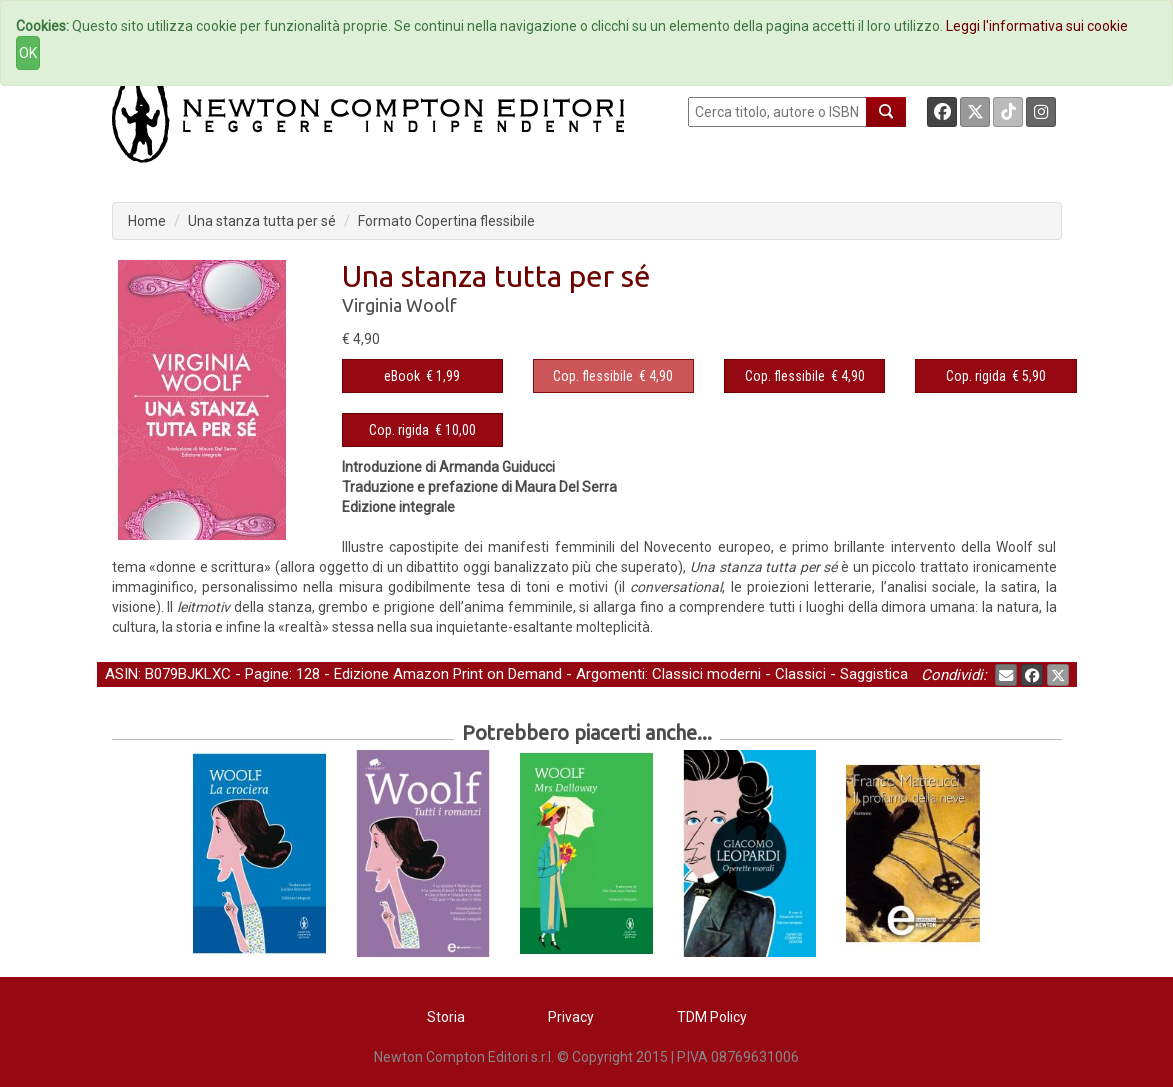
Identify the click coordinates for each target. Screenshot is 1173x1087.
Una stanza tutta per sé (262, 221)
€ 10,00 (422, 430)
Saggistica (874, 674)
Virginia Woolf (399, 305)
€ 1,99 (422, 376)
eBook (402, 376)
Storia (446, 1017)
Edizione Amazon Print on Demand (448, 674)
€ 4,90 (613, 376)
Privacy (571, 1017)
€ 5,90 (996, 376)
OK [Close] (28, 53)
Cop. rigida (976, 376)
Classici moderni (706, 674)
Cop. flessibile (593, 376)
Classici (800, 674)
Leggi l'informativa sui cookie (1037, 26)
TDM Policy (712, 1017)
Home (147, 221)
